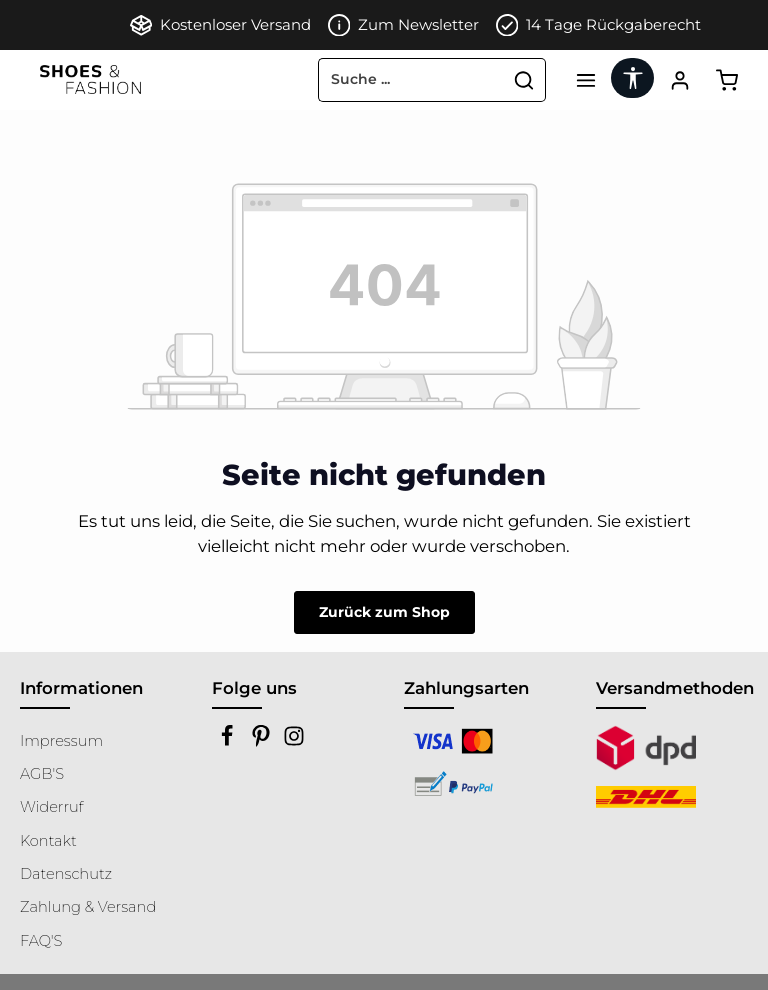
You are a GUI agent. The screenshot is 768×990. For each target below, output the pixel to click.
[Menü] (585, 79)
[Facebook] (229, 742)
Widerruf (52, 807)
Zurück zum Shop (384, 612)
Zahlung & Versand (88, 907)
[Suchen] (524, 80)
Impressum (61, 741)
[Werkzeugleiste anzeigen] (632, 78)
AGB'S (42, 774)
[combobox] (411, 80)
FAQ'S (41, 941)
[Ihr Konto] (679, 79)
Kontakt (48, 841)
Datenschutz (66, 874)
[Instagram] (294, 742)
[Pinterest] (263, 742)
